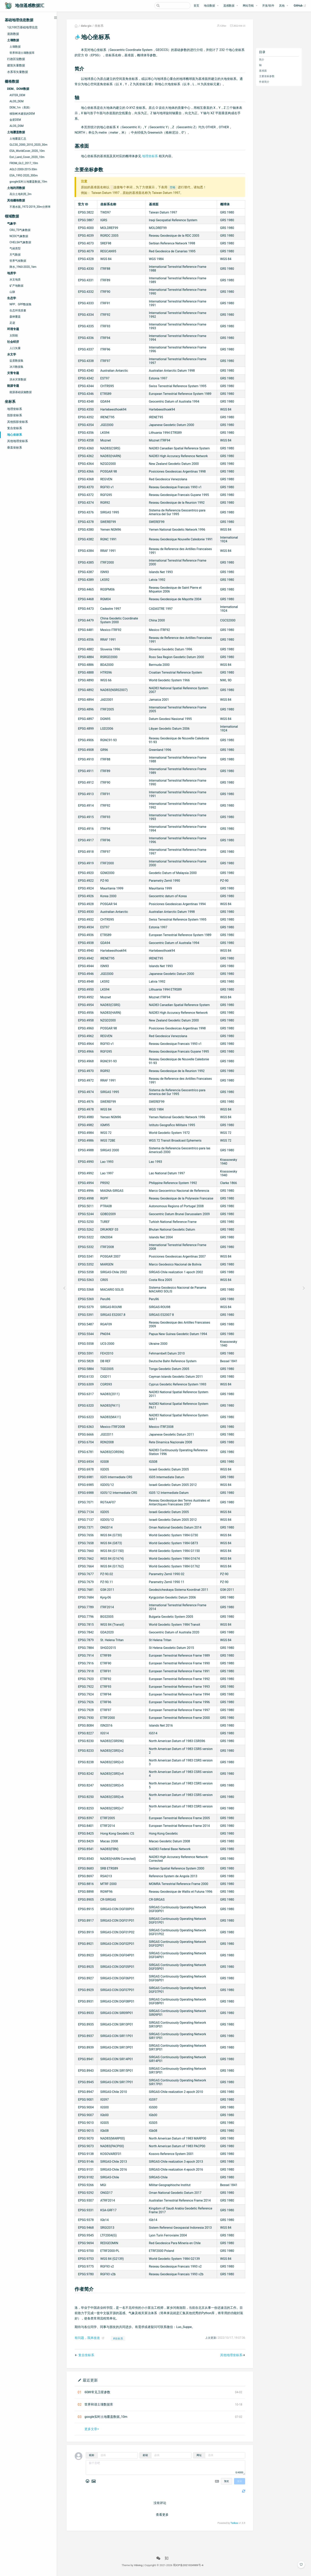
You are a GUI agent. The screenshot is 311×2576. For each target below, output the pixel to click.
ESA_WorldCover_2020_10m (27, 150)
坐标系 (99, 26)
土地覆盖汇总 (18, 138)
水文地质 (15, 279)
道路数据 (13, 34)
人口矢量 (15, 348)
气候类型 (15, 248)
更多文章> (92, 2429)
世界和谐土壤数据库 (22, 52)
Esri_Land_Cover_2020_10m (27, 157)
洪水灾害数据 (18, 379)
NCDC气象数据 (19, 236)
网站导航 (248, 5)
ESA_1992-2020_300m (24, 175)
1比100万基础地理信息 (22, 27)
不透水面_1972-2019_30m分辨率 (30, 206)
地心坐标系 (14, 435)
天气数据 (15, 254)
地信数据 (209, 5)
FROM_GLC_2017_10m (24, 163)
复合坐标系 (14, 428)
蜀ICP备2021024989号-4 (189, 2565)
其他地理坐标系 (17, 441)
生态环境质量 (18, 310)
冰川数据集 (16, 366)
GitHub (300, 6)
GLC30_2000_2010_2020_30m (28, 144)
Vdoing (139, 2565)
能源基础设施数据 (21, 392)
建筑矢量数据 (16, 65)
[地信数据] (211, 6)
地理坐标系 (14, 409)
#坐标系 (119, 2339)
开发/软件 (268, 5)
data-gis (86, 26)
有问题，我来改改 (88, 2338)
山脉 (12, 291)
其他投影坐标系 (17, 422)
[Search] (170, 5)
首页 (196, 5)
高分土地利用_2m (21, 194)
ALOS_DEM (17, 101)
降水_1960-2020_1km (23, 266)
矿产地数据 (16, 285)
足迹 (12, 322)
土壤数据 (15, 46)
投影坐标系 (14, 415)
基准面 (263, 71)
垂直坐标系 (14, 447)
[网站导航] (250, 6)
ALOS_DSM (17, 125)
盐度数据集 (16, 360)
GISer (224, 26)
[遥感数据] (230, 6)
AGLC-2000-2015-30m (23, 169)
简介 (262, 60)
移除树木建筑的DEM (22, 113)
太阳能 (14, 335)
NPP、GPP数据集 (21, 304)
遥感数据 (228, 5)
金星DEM (15, 119)
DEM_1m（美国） (21, 107)
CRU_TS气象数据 (20, 230)
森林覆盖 (15, 316)
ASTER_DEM (17, 95)
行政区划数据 (16, 59)
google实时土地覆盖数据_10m (28, 181)
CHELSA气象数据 (20, 242)
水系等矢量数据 (17, 72)
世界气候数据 (18, 260)
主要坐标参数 (267, 76)
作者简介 (265, 82)
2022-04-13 (240, 26)
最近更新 (90, 2381)
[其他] (283, 6)
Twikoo (235, 2523)
